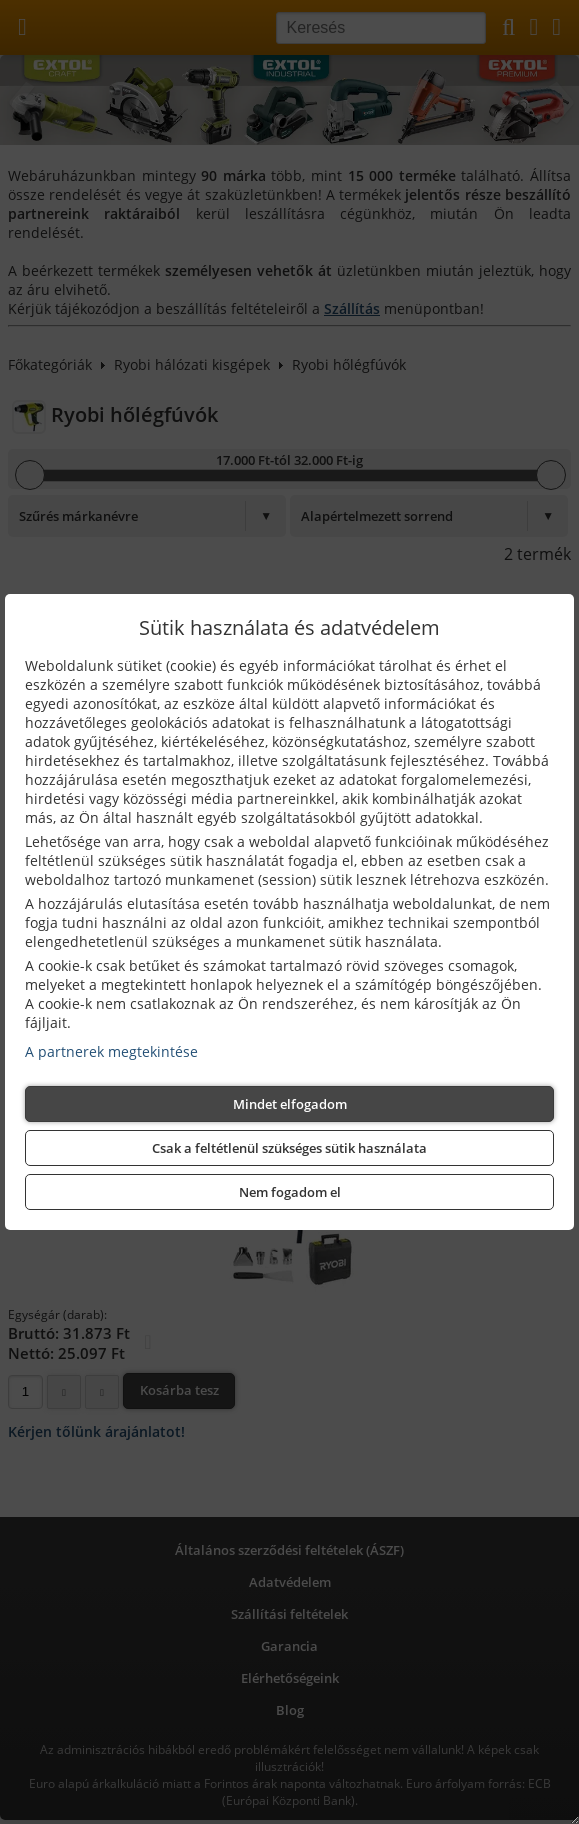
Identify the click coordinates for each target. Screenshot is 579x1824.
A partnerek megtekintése (111, 1051)
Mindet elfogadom (290, 1104)
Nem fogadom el (290, 1192)
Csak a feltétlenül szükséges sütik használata (289, 1148)
